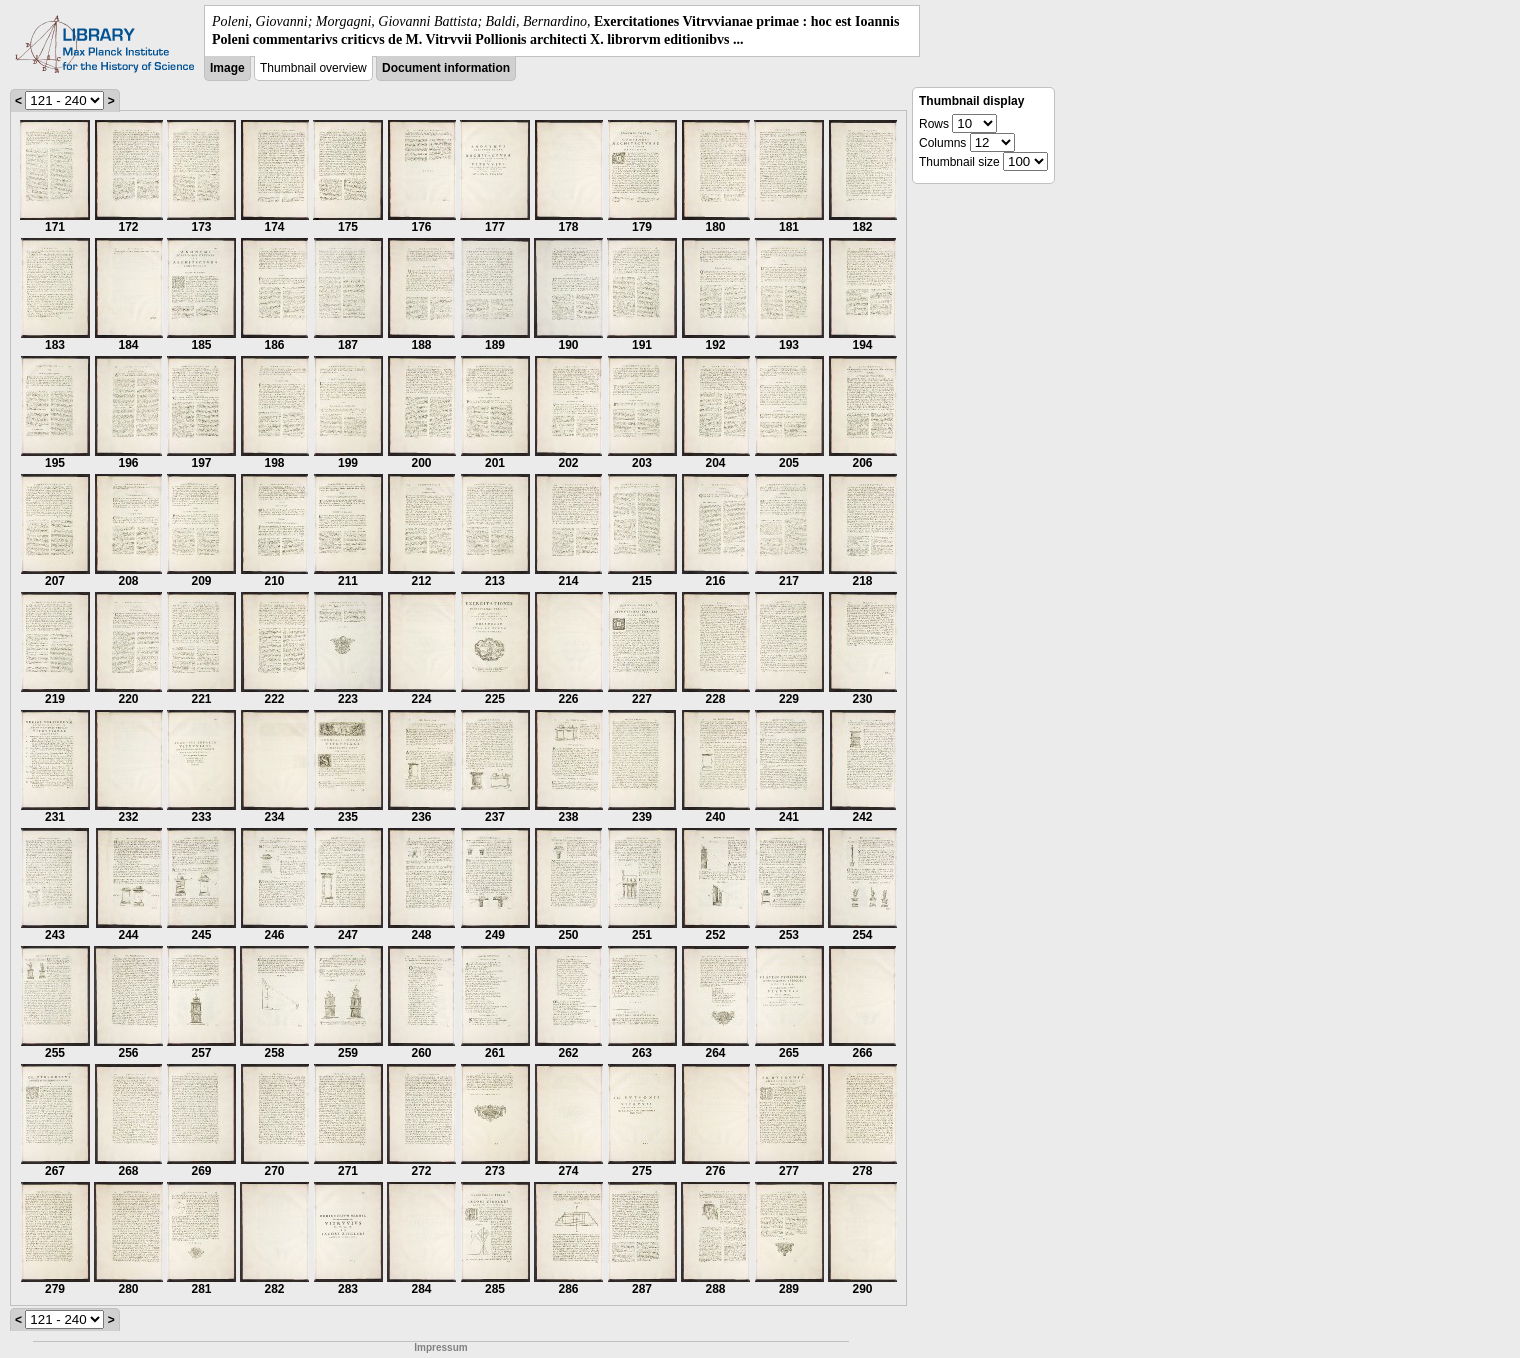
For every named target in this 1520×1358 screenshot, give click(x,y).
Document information (446, 68)
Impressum (440, 1347)
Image (227, 68)
